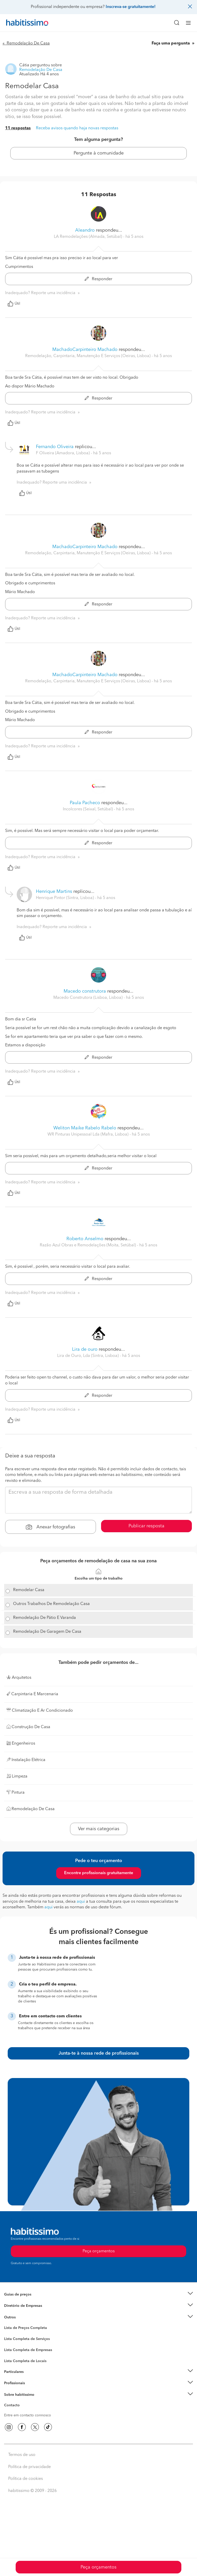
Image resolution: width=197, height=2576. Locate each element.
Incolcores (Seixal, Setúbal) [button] (88, 809)
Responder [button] (98, 279)
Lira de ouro (84, 1349)
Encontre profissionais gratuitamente (98, 1873)
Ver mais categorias (98, 1829)
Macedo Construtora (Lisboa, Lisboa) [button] (88, 998)
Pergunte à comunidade (99, 153)
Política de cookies (25, 2479)
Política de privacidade (29, 2467)
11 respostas (18, 128)
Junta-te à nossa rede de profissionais (98, 2053)
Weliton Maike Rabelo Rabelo (84, 1128)
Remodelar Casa (28, 1590)
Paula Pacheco (85, 803)
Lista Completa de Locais (25, 2361)
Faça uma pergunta (171, 43)
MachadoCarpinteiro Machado (84, 349)
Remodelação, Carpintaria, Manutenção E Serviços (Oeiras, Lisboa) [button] (88, 356)
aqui (81, 1902)
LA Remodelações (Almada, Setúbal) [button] (88, 237)
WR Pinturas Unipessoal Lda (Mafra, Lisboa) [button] (88, 1134)
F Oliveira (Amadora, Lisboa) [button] (63, 453)
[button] (98, 2294)
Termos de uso (21, 2455)
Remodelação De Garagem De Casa (47, 1632)
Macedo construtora (85, 991)
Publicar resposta (146, 1526)
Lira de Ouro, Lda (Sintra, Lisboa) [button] (88, 1356)
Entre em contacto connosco (27, 2415)
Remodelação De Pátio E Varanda (44, 1618)
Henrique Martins (54, 891)
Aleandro (85, 230)
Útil (13, 304)
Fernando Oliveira (55, 447)
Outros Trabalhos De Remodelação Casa (51, 1604)
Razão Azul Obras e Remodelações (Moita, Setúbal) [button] (88, 1245)
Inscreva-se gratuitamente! (130, 7)
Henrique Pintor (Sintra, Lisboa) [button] (65, 898)
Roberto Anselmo (84, 1239)
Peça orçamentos (98, 2567)
